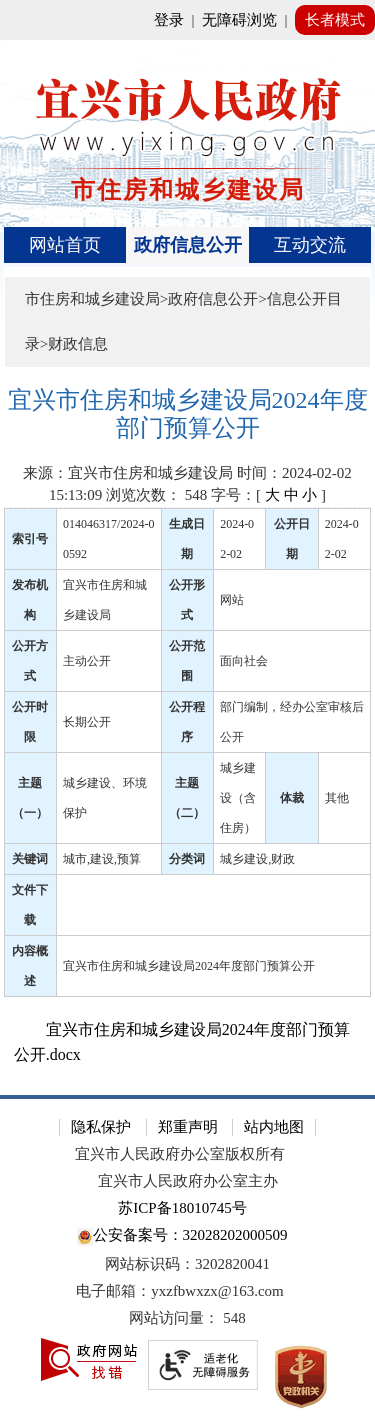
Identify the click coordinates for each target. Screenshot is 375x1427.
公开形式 (187, 600)
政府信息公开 (188, 245)
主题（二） (187, 798)
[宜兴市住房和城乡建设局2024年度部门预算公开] (188, 414)
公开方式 (30, 661)
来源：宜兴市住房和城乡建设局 (128, 473)
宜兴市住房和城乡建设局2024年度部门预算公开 (189, 966)
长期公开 (87, 722)
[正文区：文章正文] (188, 727)
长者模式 (335, 20)
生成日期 (187, 539)
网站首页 (65, 245)
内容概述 (30, 966)
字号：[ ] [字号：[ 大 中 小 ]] (268, 495)
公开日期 (292, 539)
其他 (337, 798)
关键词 (30, 859)
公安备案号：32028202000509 (182, 1236)
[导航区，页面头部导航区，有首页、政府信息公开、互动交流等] (188, 245)
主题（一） (30, 798)
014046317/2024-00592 (108, 539)
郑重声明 (188, 1127)
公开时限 (30, 722)
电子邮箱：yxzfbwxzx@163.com (180, 1291)
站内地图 (274, 1127)
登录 (169, 20)
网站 (232, 600)
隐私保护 (101, 1127)
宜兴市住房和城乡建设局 (105, 600)
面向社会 (244, 661)
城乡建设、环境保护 (105, 798)
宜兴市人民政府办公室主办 (188, 1181)
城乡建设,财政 (257, 859)
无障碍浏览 (239, 20)
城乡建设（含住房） (238, 798)
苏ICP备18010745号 (182, 1208)
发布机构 (30, 600)
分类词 (187, 859)
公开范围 (187, 661)
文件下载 (30, 905)
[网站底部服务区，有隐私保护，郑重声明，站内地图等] (187, 1261)
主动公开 (87, 661)
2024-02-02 (237, 539)
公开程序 (187, 722)
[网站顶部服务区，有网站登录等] (187, 20)
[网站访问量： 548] (187, 1318)
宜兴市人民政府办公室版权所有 (180, 1154)
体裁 (292, 798)
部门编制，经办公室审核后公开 (292, 722)
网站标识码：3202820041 (187, 1264)
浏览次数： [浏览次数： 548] (156, 495)
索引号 (30, 539)
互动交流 (310, 245)
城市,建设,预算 (102, 859)
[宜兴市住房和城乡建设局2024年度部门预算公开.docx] (188, 1042)
